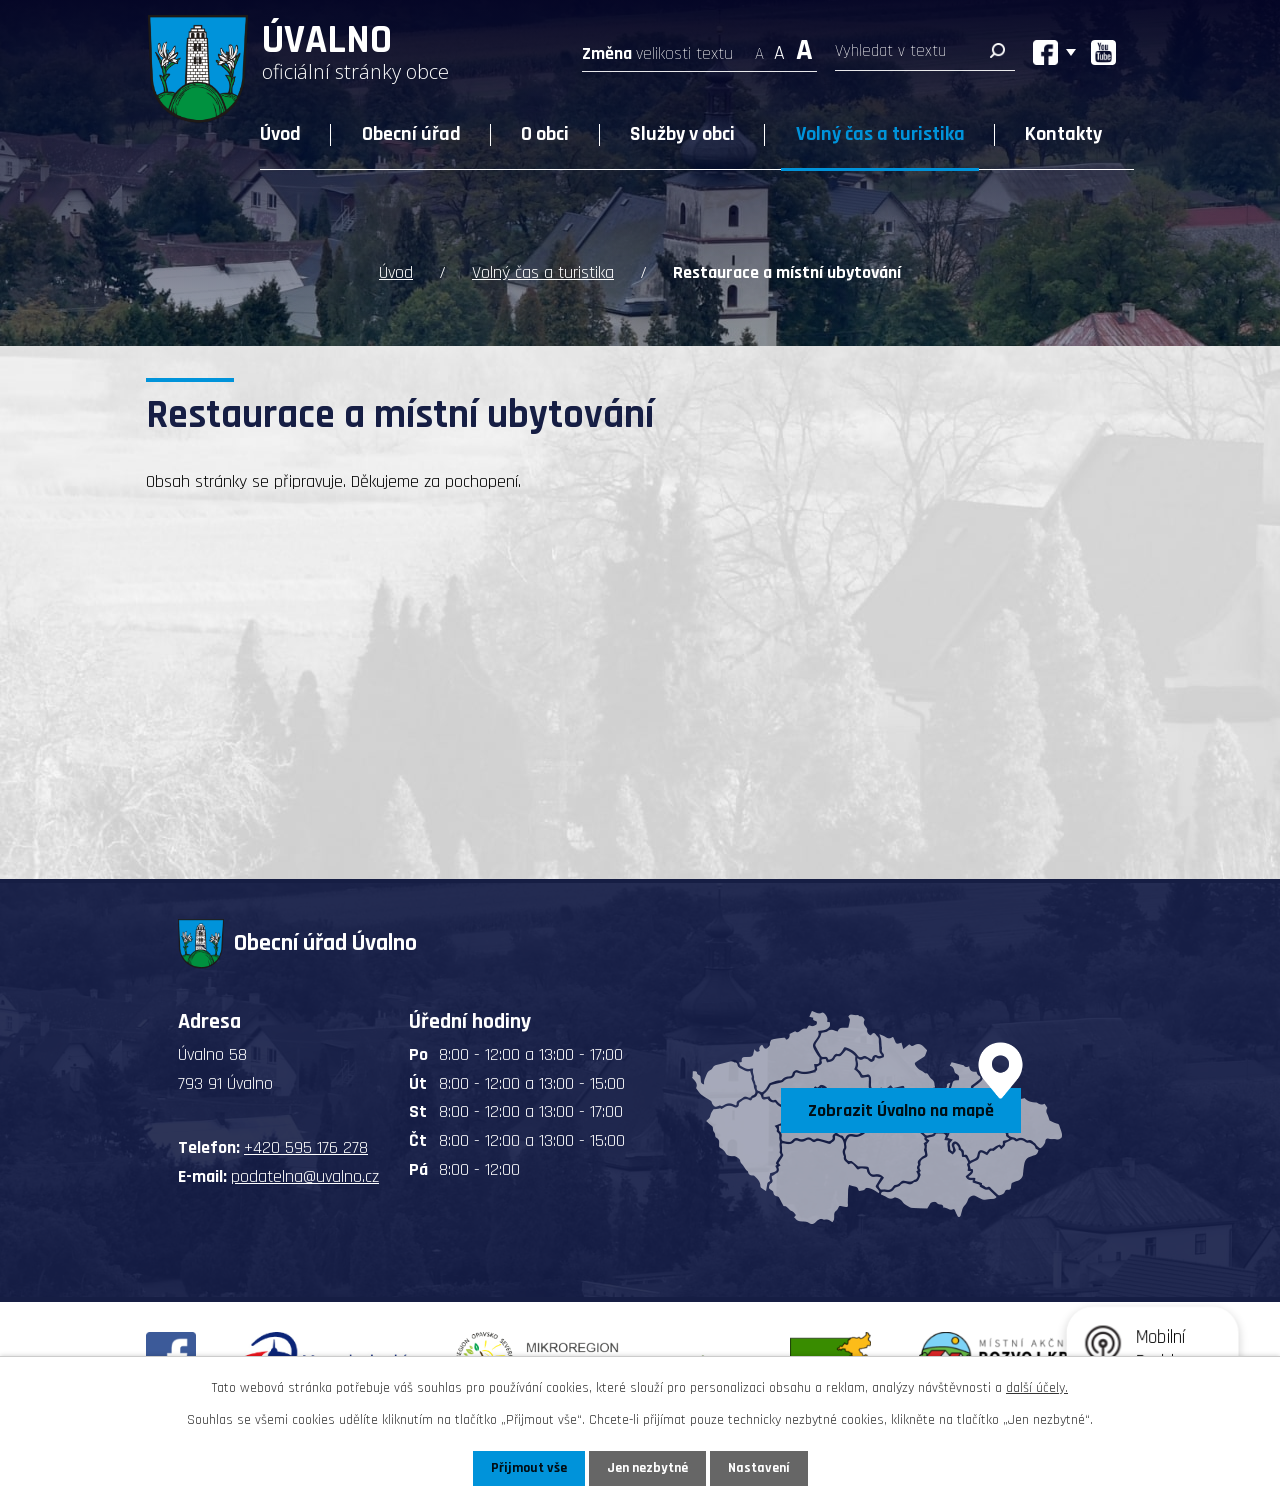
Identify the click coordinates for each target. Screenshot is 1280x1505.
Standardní (779, 47)
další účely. (1037, 1388)
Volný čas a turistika (880, 134)
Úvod (280, 134)
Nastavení (759, 1468)
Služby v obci (682, 134)
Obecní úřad (411, 134)
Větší (804, 47)
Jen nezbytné (647, 1468)
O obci (545, 134)
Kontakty (1063, 134)
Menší (759, 47)
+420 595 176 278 (306, 1147)
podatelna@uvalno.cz (305, 1176)
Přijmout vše (528, 1468)
